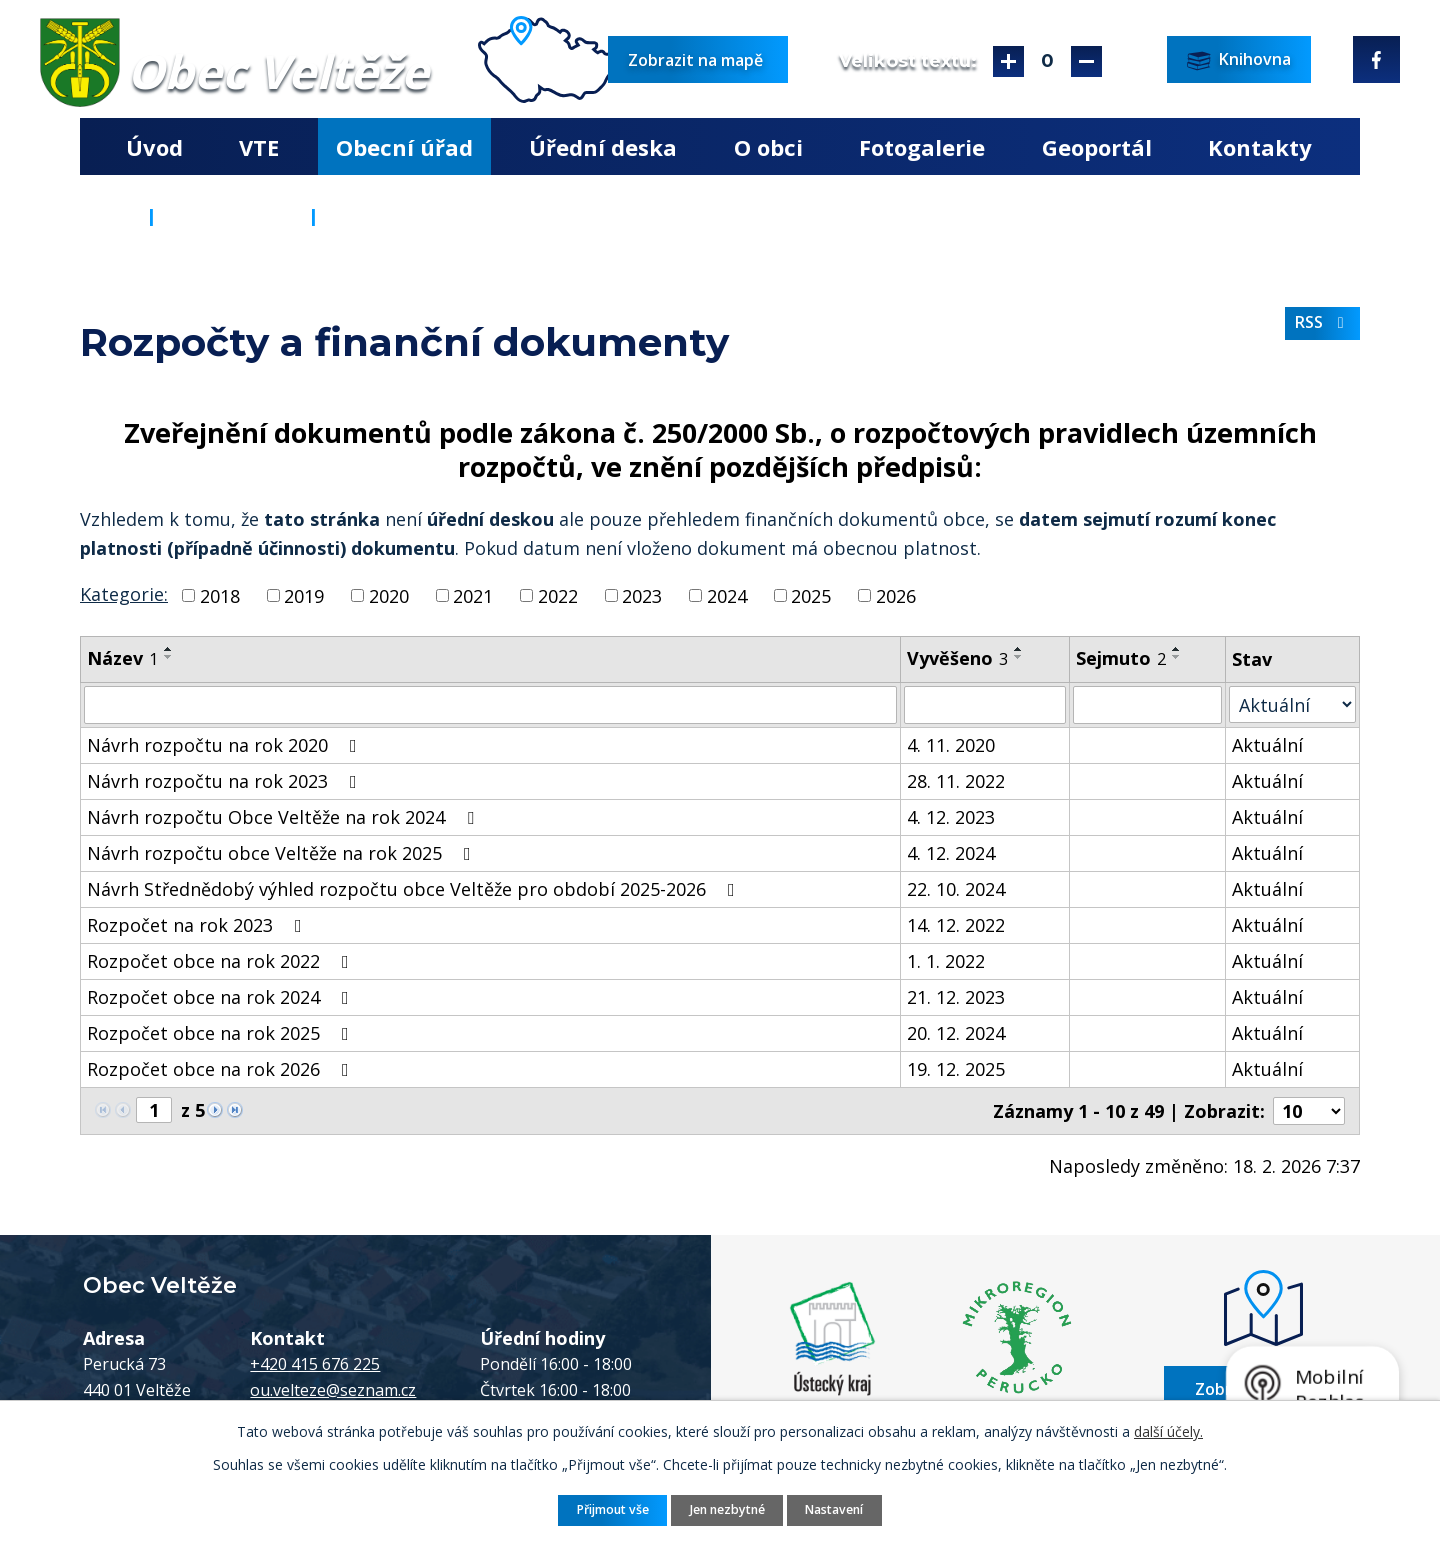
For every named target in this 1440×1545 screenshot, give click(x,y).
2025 (811, 595)
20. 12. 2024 (956, 1033)
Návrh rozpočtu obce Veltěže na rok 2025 (283, 853)
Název (122, 658)
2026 (896, 595)
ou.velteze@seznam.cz (333, 1390)
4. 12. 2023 (951, 817)
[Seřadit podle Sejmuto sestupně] (1177, 657)
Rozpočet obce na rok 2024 (222, 997)
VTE (259, 147)
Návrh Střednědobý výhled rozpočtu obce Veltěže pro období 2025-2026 (415, 889)
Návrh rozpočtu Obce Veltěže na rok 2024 (284, 817)
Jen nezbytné (727, 1509)
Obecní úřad (404, 147)
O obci (768, 147)
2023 (642, 595)
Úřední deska (603, 147)
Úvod (154, 147)
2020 (389, 595)
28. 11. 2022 (956, 781)
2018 (220, 595)
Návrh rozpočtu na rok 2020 (226, 745)
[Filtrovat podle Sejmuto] (1147, 705)
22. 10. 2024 (956, 889)
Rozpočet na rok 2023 (198, 925)
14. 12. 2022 (956, 925)
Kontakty (1260, 147)
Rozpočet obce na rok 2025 (222, 1033)
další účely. (1168, 1431)
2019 (304, 595)
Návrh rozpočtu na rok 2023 (226, 781)
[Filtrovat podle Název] (490, 705)
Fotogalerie (922, 147)
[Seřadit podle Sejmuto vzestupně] (1177, 649)
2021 (473, 595)
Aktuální (1267, 745)
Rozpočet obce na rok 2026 (222, 1069)
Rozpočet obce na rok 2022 (222, 961)
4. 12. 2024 (951, 853)
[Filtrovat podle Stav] (1292, 704)
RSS (1323, 322)
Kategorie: (124, 594)
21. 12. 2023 (956, 997)
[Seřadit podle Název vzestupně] (169, 649)
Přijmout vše (613, 1509)
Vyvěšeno (957, 658)
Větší (1008, 61)
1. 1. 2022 (946, 961)
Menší (1086, 61)
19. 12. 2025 (956, 1069)
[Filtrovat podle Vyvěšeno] (985, 705)
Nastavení (834, 1509)
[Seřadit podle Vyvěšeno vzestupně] (1019, 649)
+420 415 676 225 (315, 1364)
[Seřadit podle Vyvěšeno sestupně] (1019, 657)
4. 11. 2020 (951, 745)
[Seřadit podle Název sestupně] (169, 657)
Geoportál (1097, 147)
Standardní (1047, 61)
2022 (558, 595)
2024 (727, 595)
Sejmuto (1121, 658)
